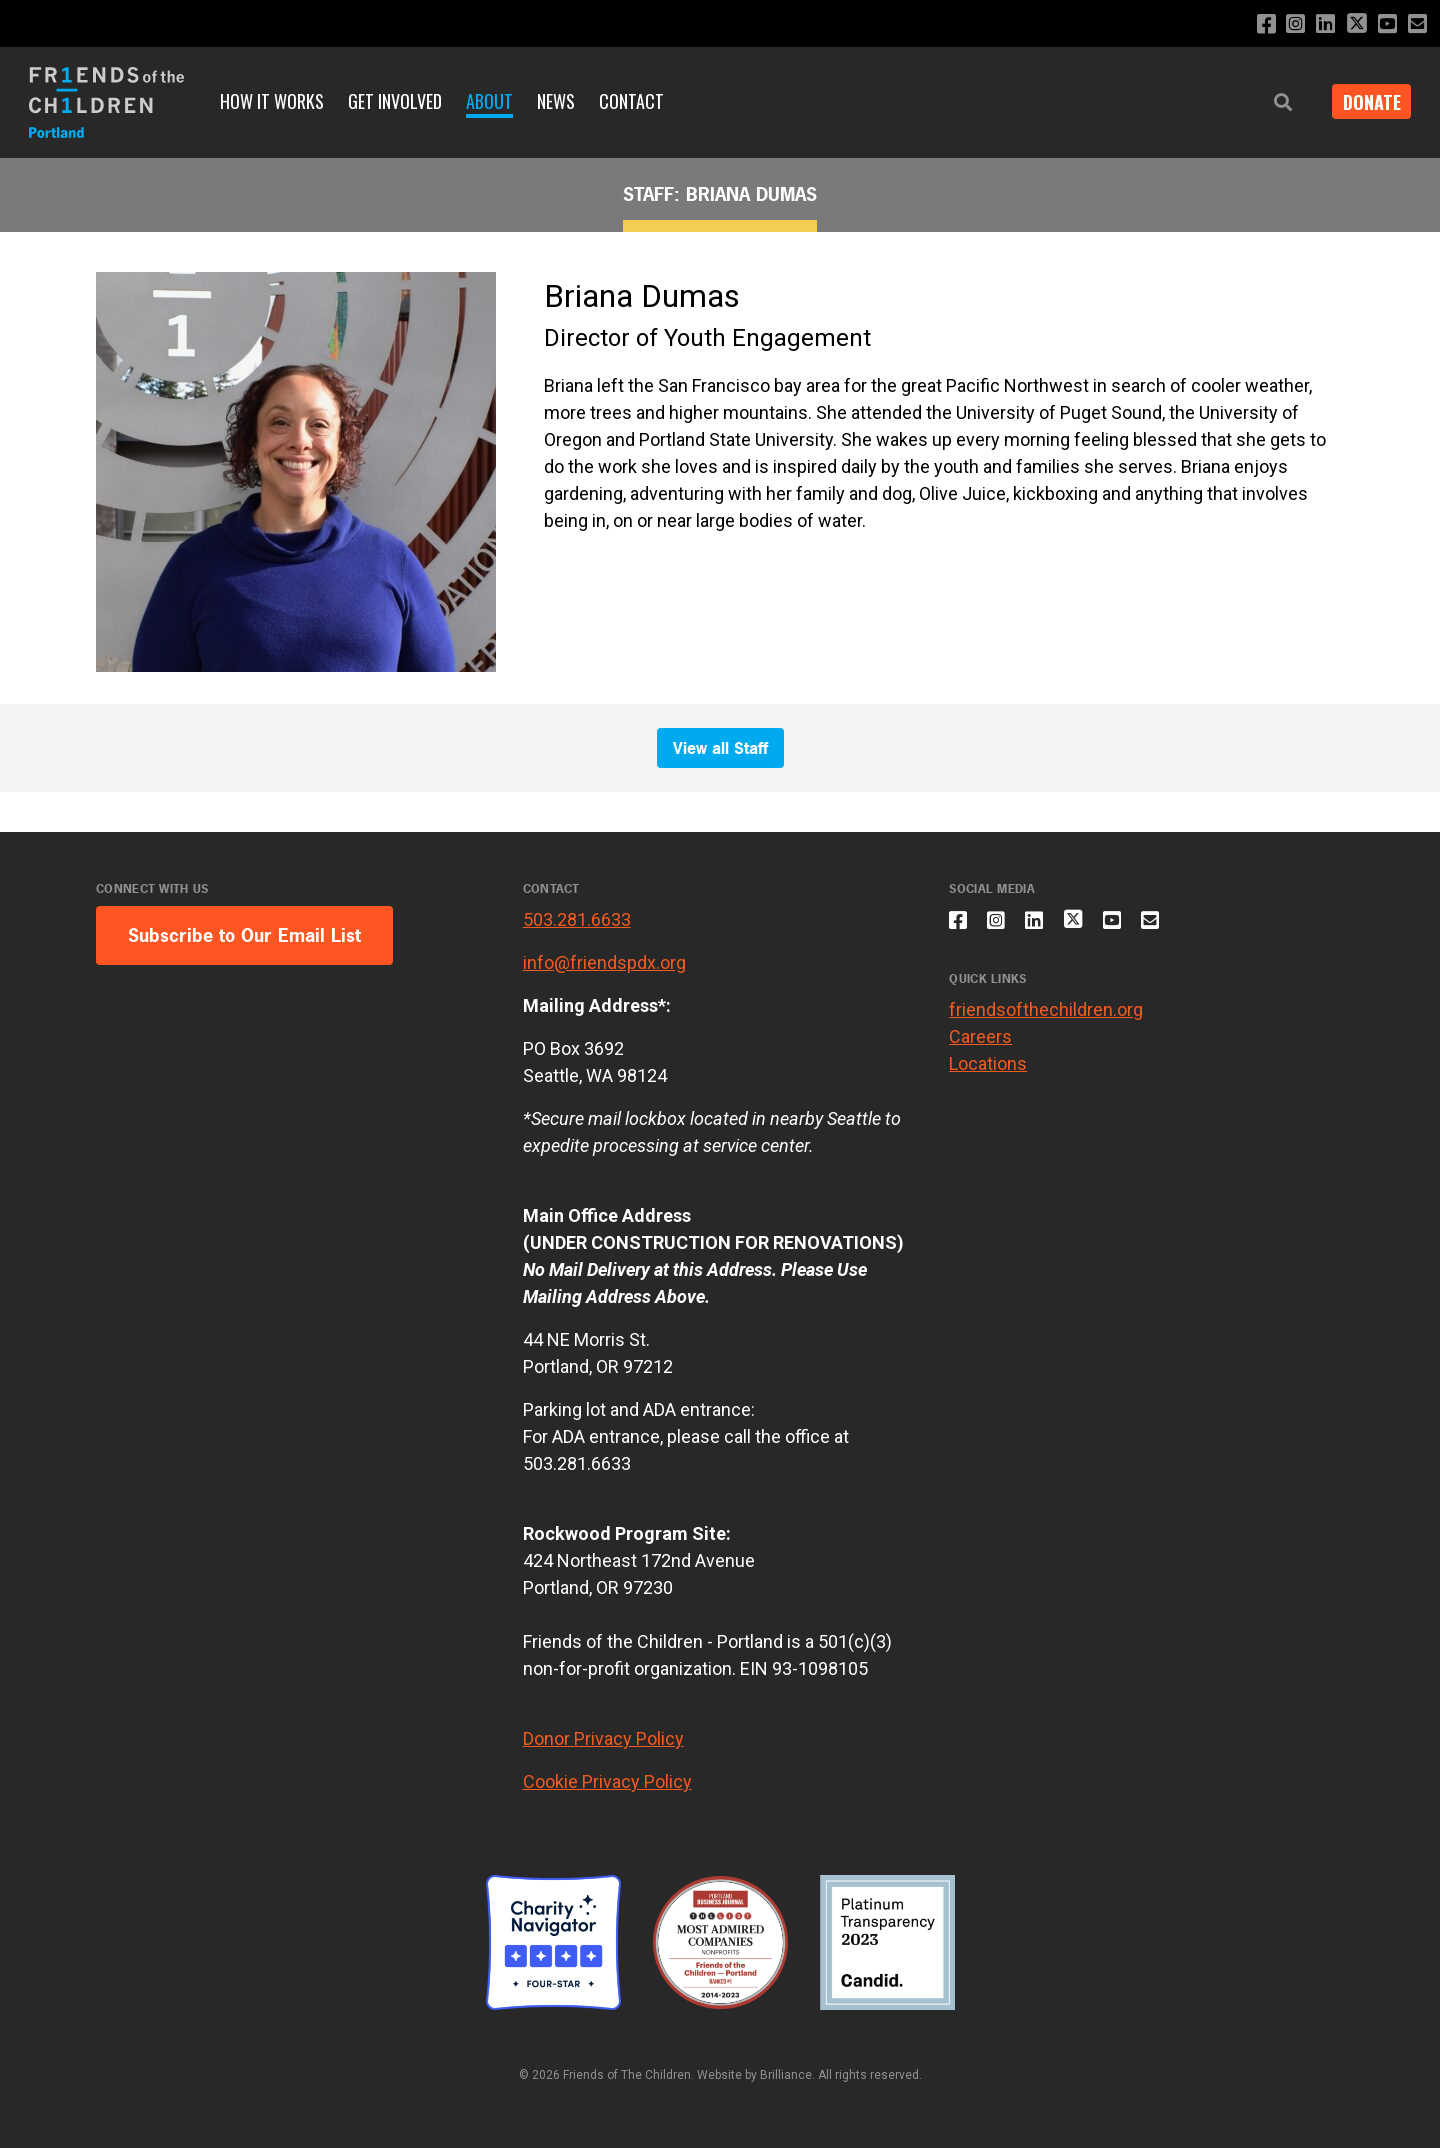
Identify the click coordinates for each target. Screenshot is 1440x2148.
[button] (1272, 102)
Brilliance (786, 2075)
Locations (988, 1072)
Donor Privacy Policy (603, 1738)
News (556, 101)
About (489, 101)
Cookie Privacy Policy (607, 1781)
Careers (980, 1045)
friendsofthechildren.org (1046, 1018)
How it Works (272, 101)
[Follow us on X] (1351, 25)
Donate (1366, 102)
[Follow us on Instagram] (1285, 24)
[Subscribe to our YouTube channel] (1384, 24)
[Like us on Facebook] (1253, 24)
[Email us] (1416, 24)
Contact (631, 101)
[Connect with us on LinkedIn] (1317, 24)
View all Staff (720, 748)
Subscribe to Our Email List (244, 935)
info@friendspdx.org (604, 962)
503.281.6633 (577, 919)
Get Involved (395, 101)
